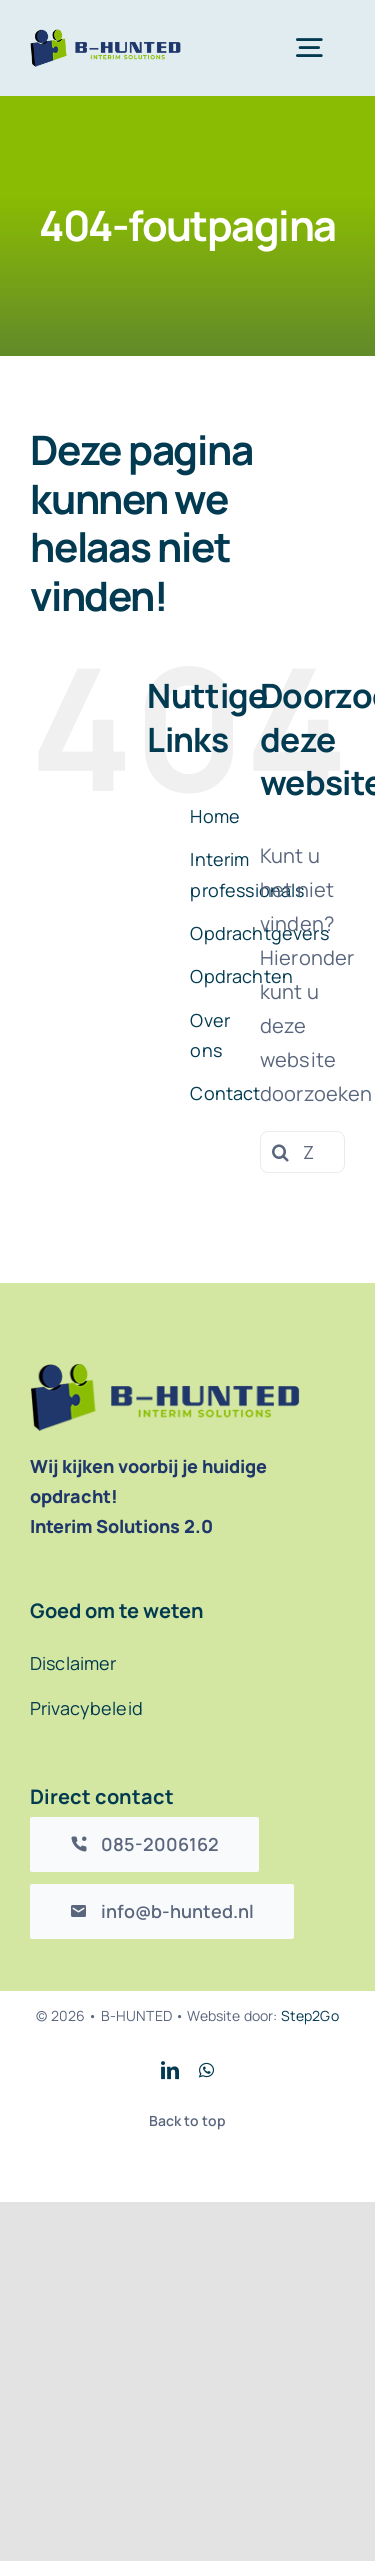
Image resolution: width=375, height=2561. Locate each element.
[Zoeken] (281, 1152)
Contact (225, 1093)
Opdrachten (241, 976)
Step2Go (310, 2015)
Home (215, 816)
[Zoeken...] (302, 1152)
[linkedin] (170, 2070)
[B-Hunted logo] (105, 38)
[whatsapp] (206, 2070)
